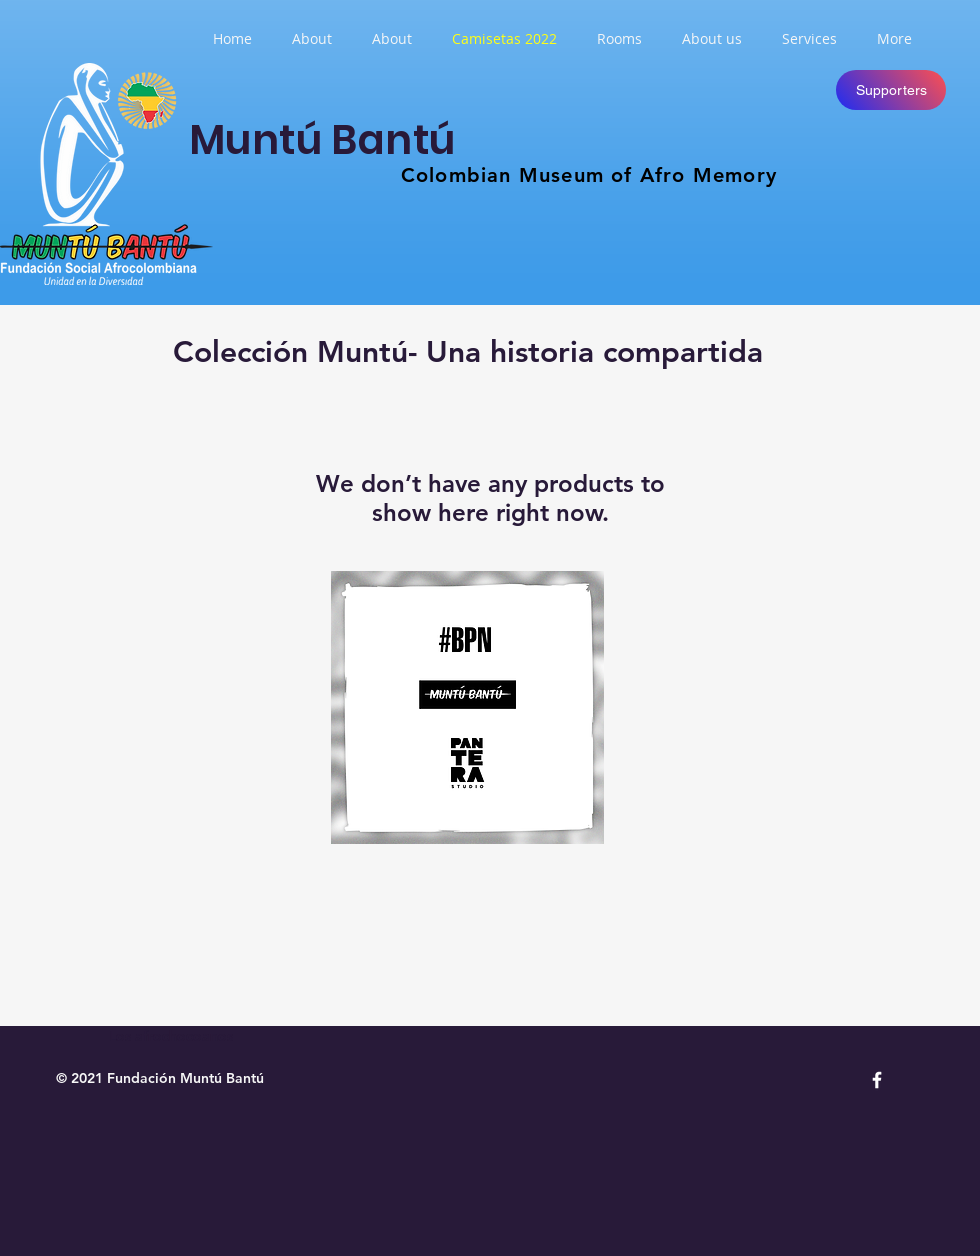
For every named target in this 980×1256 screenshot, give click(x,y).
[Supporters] (891, 90)
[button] (619, 38)
